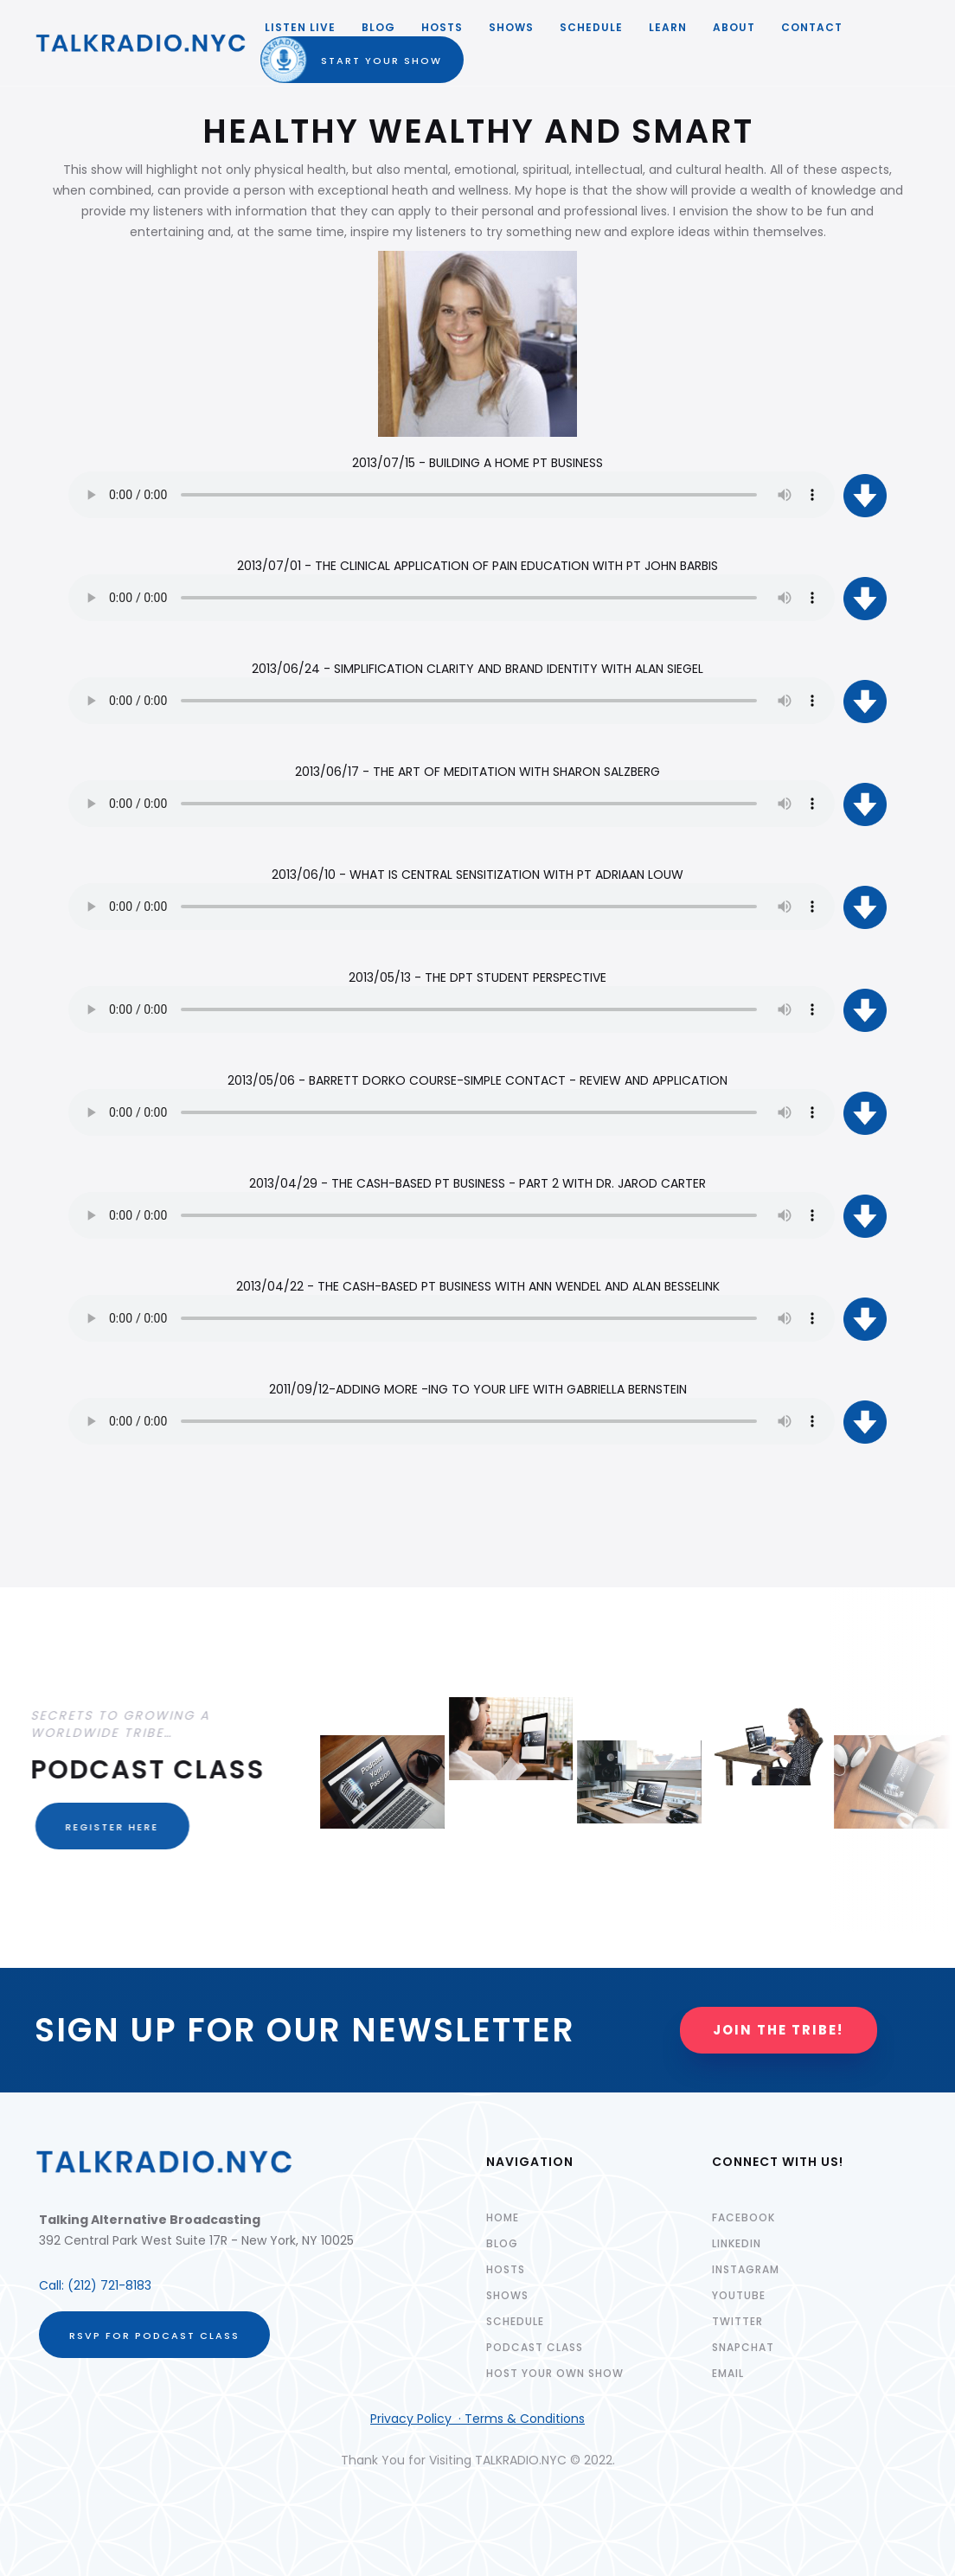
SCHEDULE (591, 27)
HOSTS (442, 27)
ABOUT (734, 27)
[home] (141, 43)
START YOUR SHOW (366, 60)
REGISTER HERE (102, 1827)
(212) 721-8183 (109, 2285)
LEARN (668, 27)
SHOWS (511, 27)
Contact (812, 27)
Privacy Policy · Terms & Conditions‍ (477, 2418)
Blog (378, 27)
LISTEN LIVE (300, 27)
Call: (53, 2285)
